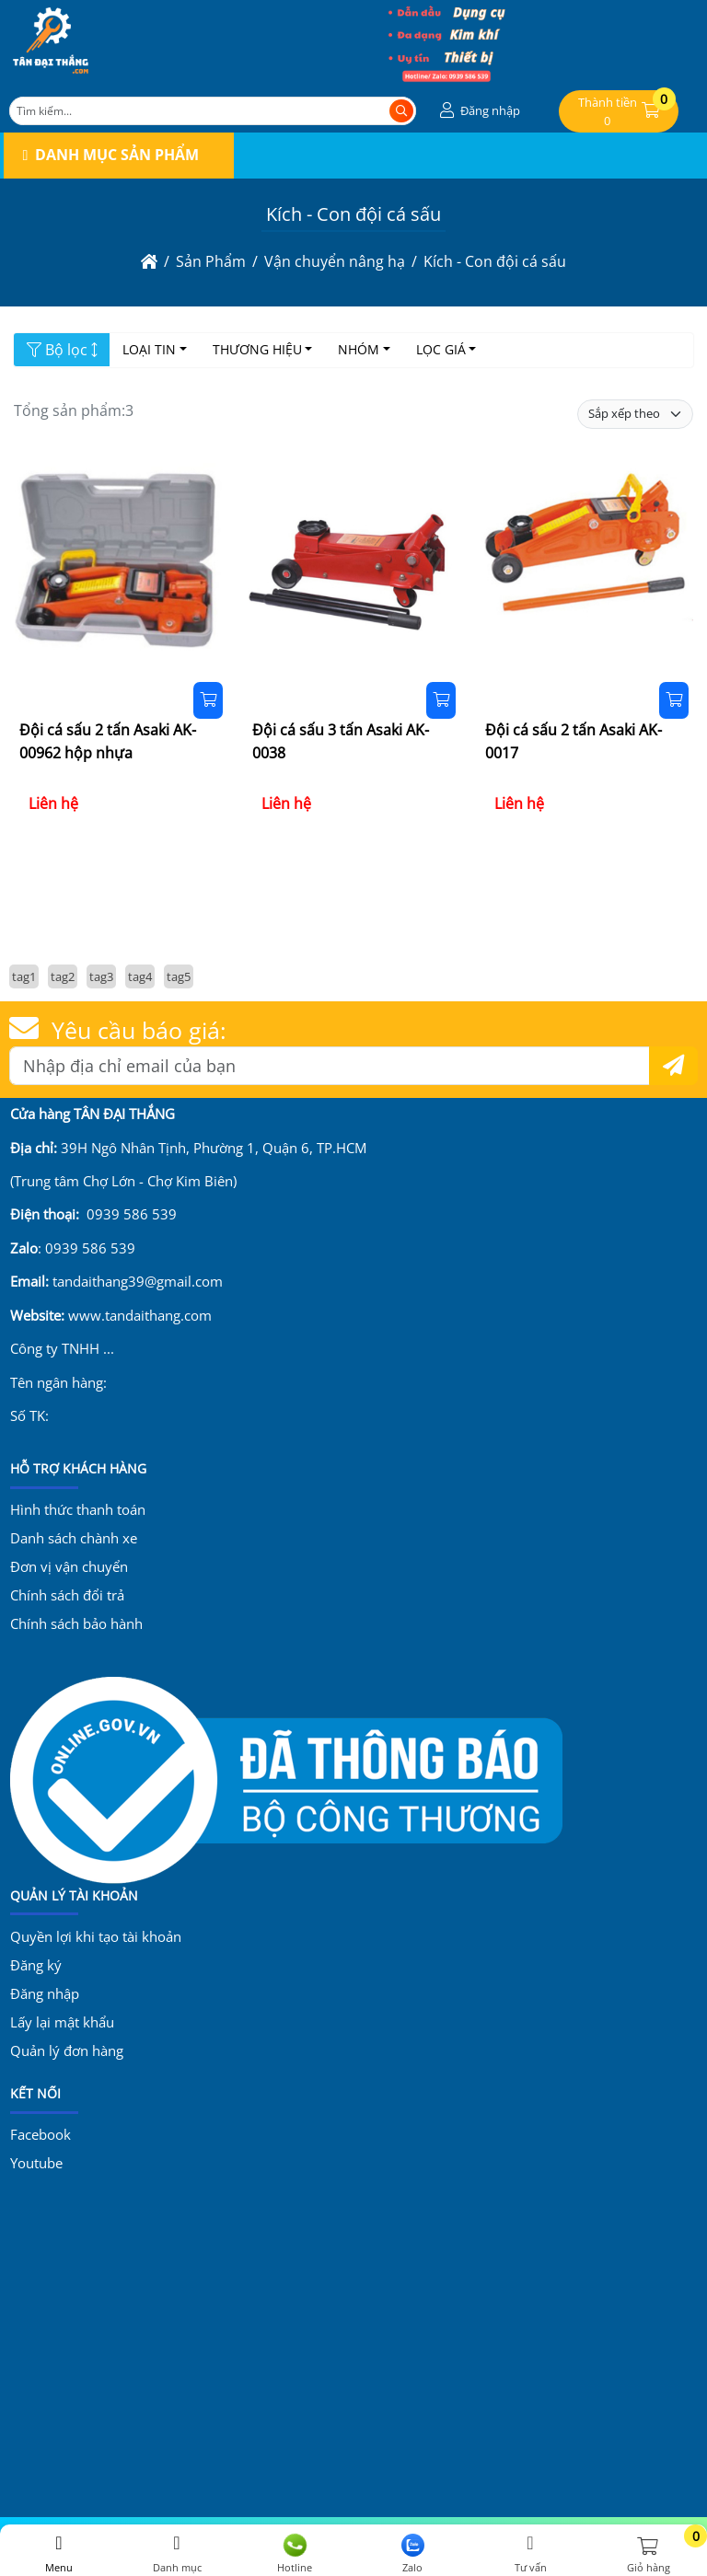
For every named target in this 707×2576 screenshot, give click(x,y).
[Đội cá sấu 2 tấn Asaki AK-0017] (586, 562)
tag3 (101, 976)
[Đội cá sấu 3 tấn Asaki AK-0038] (353, 562)
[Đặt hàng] (208, 700)
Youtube (36, 2163)
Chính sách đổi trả (67, 1595)
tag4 (140, 976)
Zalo (412, 2554)
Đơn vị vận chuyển (69, 1566)
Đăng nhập (44, 1993)
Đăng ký (36, 1965)
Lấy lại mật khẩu (62, 2022)
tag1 (24, 976)
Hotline (295, 2554)
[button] (477, 111)
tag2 (63, 976)
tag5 (179, 976)
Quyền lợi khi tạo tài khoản (95, 1936)
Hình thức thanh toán (77, 1509)
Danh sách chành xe (73, 1538)
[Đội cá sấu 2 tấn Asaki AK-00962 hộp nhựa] (120, 562)
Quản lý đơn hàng (66, 2050)
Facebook (40, 2134)
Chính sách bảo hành (76, 1623)
